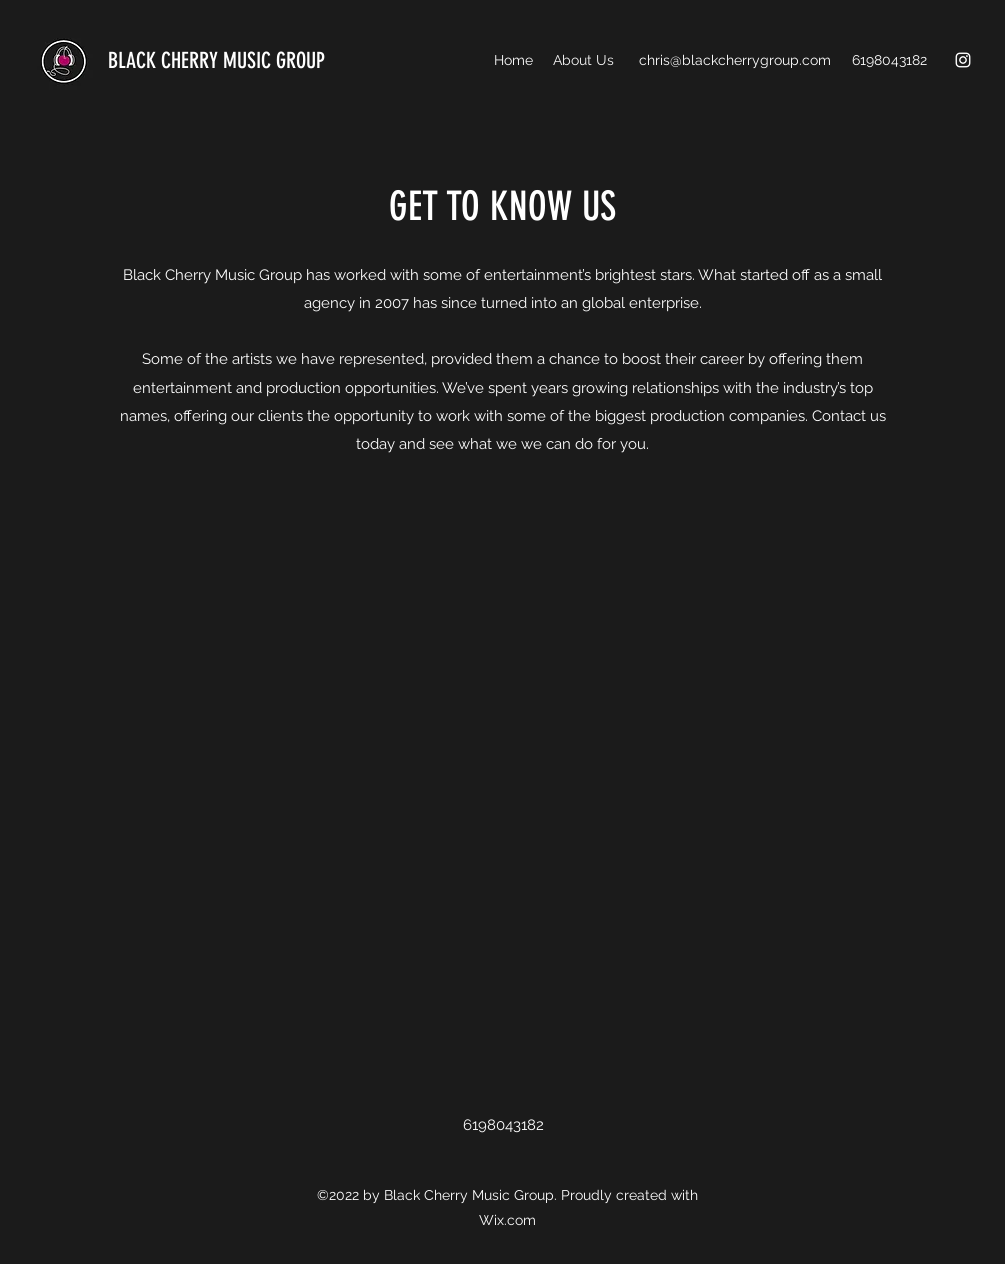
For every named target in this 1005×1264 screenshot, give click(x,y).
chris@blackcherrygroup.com (735, 60)
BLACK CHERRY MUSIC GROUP (216, 60)
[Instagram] (963, 60)
